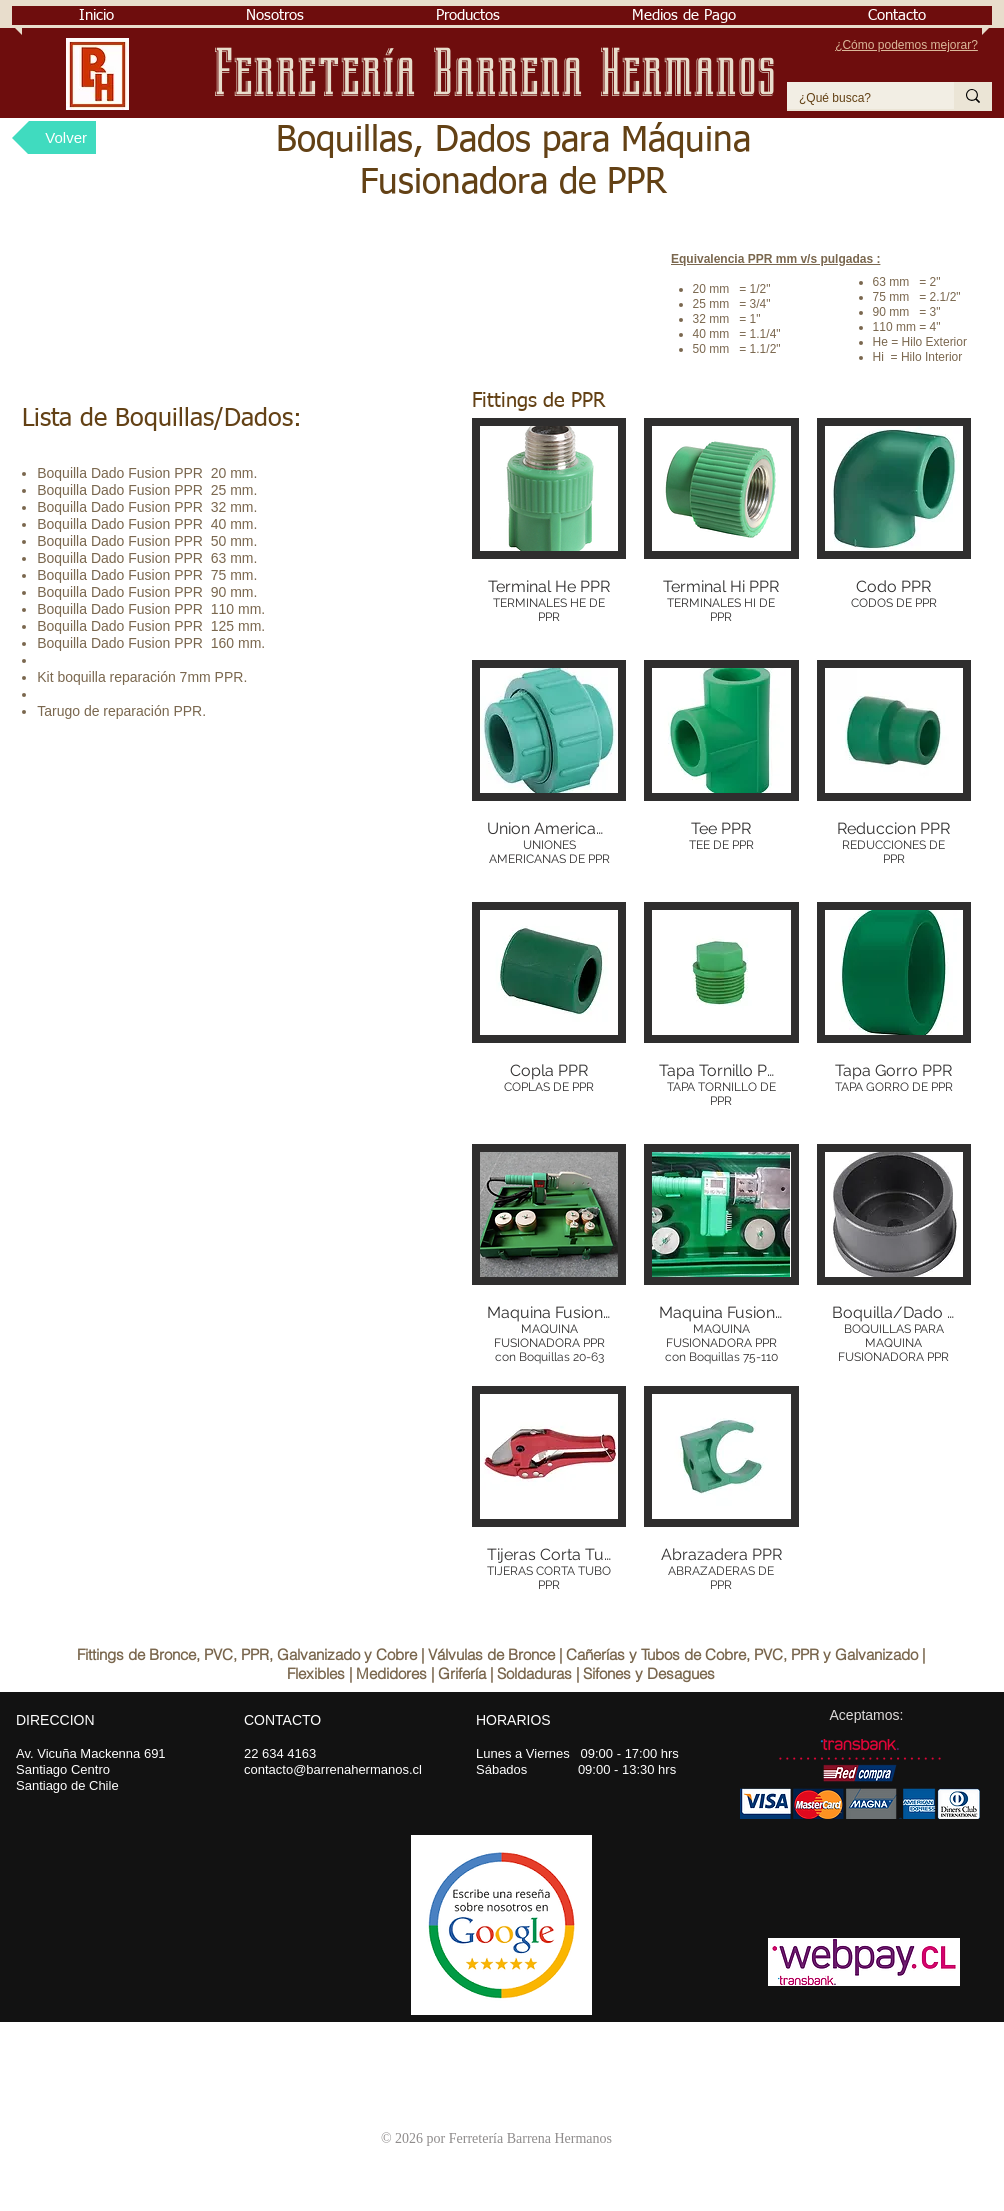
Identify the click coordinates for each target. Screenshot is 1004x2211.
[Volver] (54, 137)
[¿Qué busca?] (855, 98)
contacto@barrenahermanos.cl (333, 1769)
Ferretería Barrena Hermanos (502, 73)
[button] (275, 15)
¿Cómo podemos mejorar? (906, 45)
